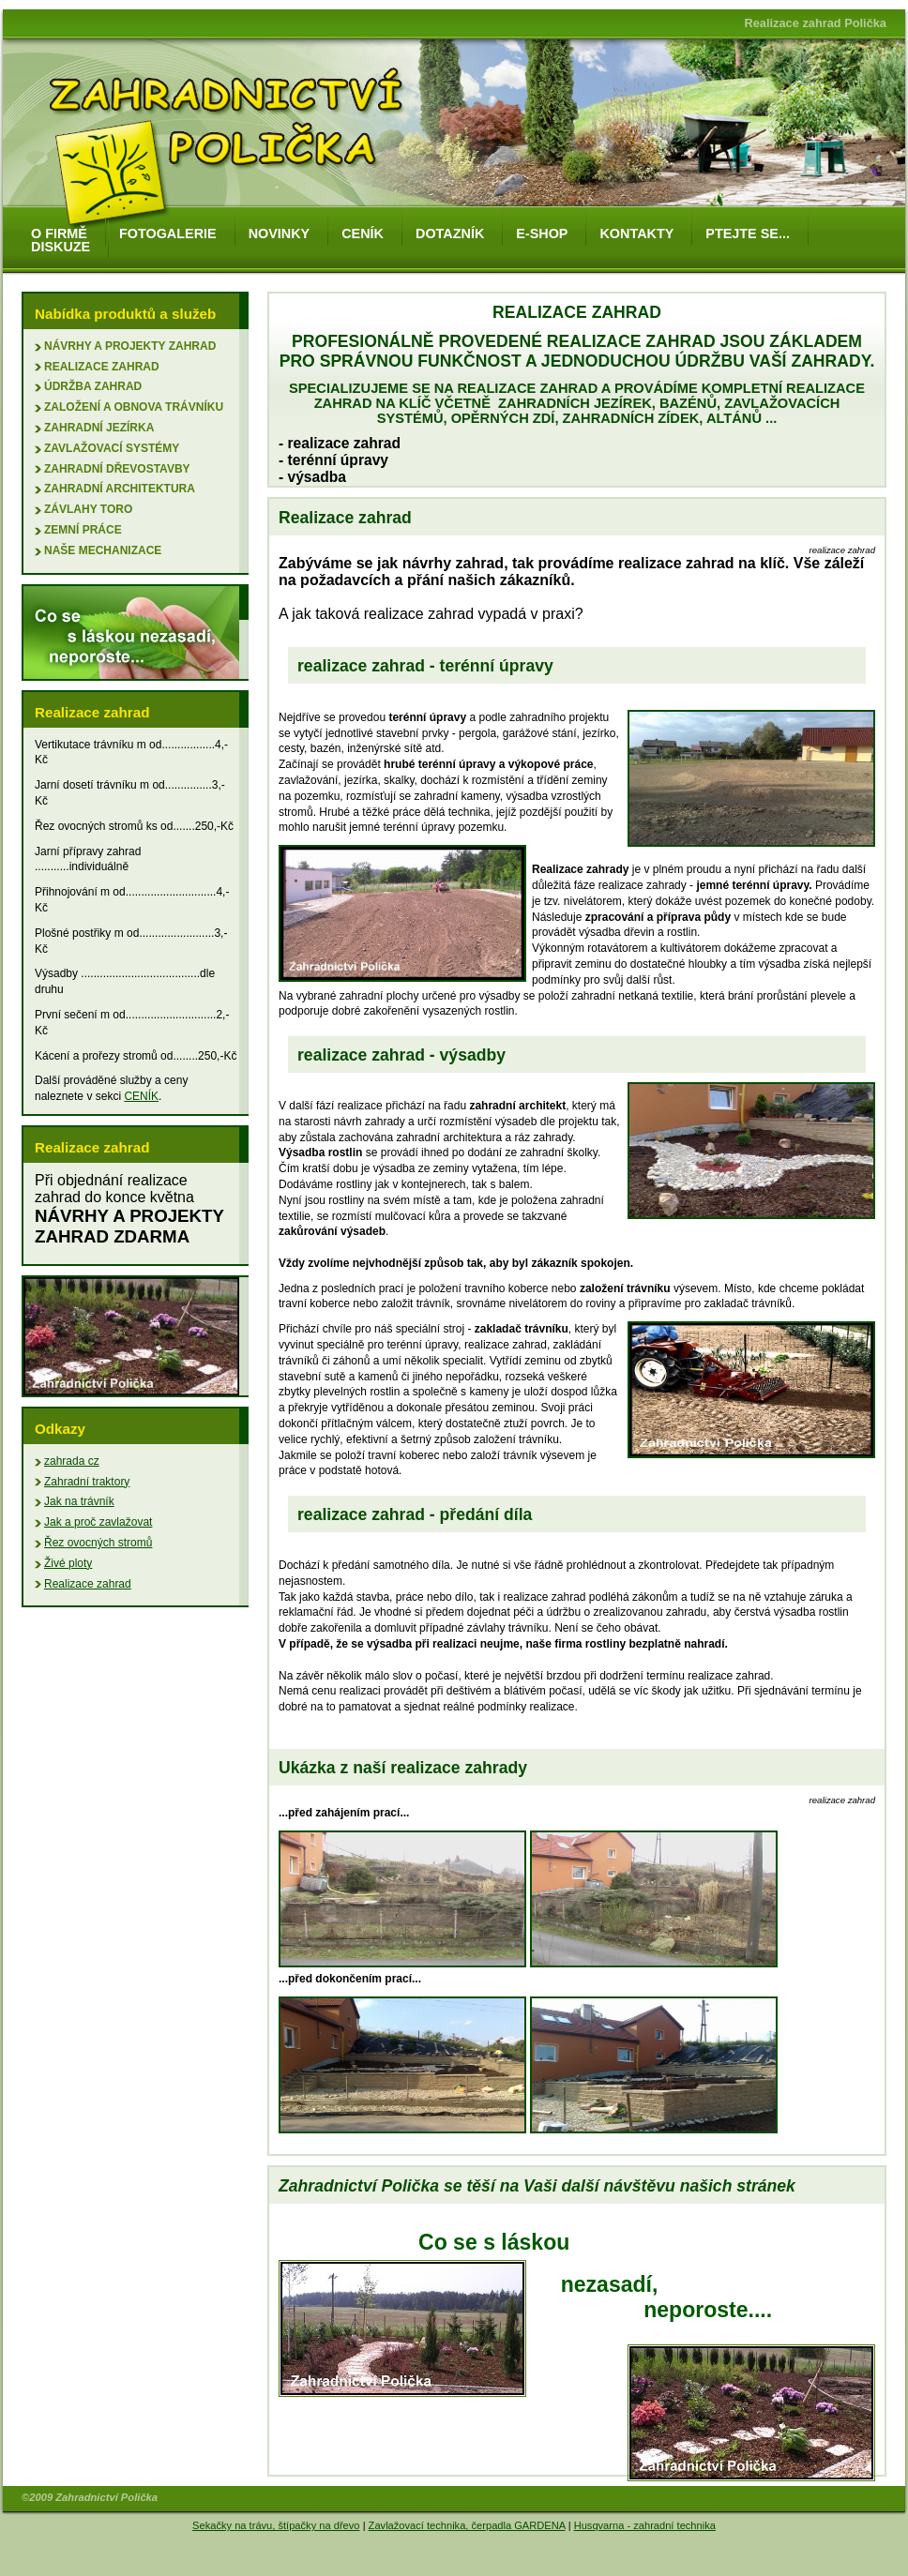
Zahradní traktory (86, 1481)
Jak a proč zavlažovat (98, 1522)
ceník (362, 233)
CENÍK (141, 1096)
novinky (279, 233)
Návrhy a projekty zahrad (130, 346)
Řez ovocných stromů (98, 1542)
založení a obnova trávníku (133, 407)
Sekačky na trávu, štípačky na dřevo (275, 2525)
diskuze (60, 246)
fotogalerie (168, 233)
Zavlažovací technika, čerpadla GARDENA (467, 2525)
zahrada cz (71, 1461)
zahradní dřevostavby (117, 468)
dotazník (450, 233)
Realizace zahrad (101, 366)
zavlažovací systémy (111, 448)
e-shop (542, 233)
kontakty (636, 233)
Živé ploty (68, 1563)
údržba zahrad (93, 386)
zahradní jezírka (99, 427)
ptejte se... (747, 233)
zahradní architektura (119, 488)
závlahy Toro (88, 509)
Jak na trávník (79, 1501)
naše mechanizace (102, 550)
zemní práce (83, 529)
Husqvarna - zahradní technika (645, 2525)
